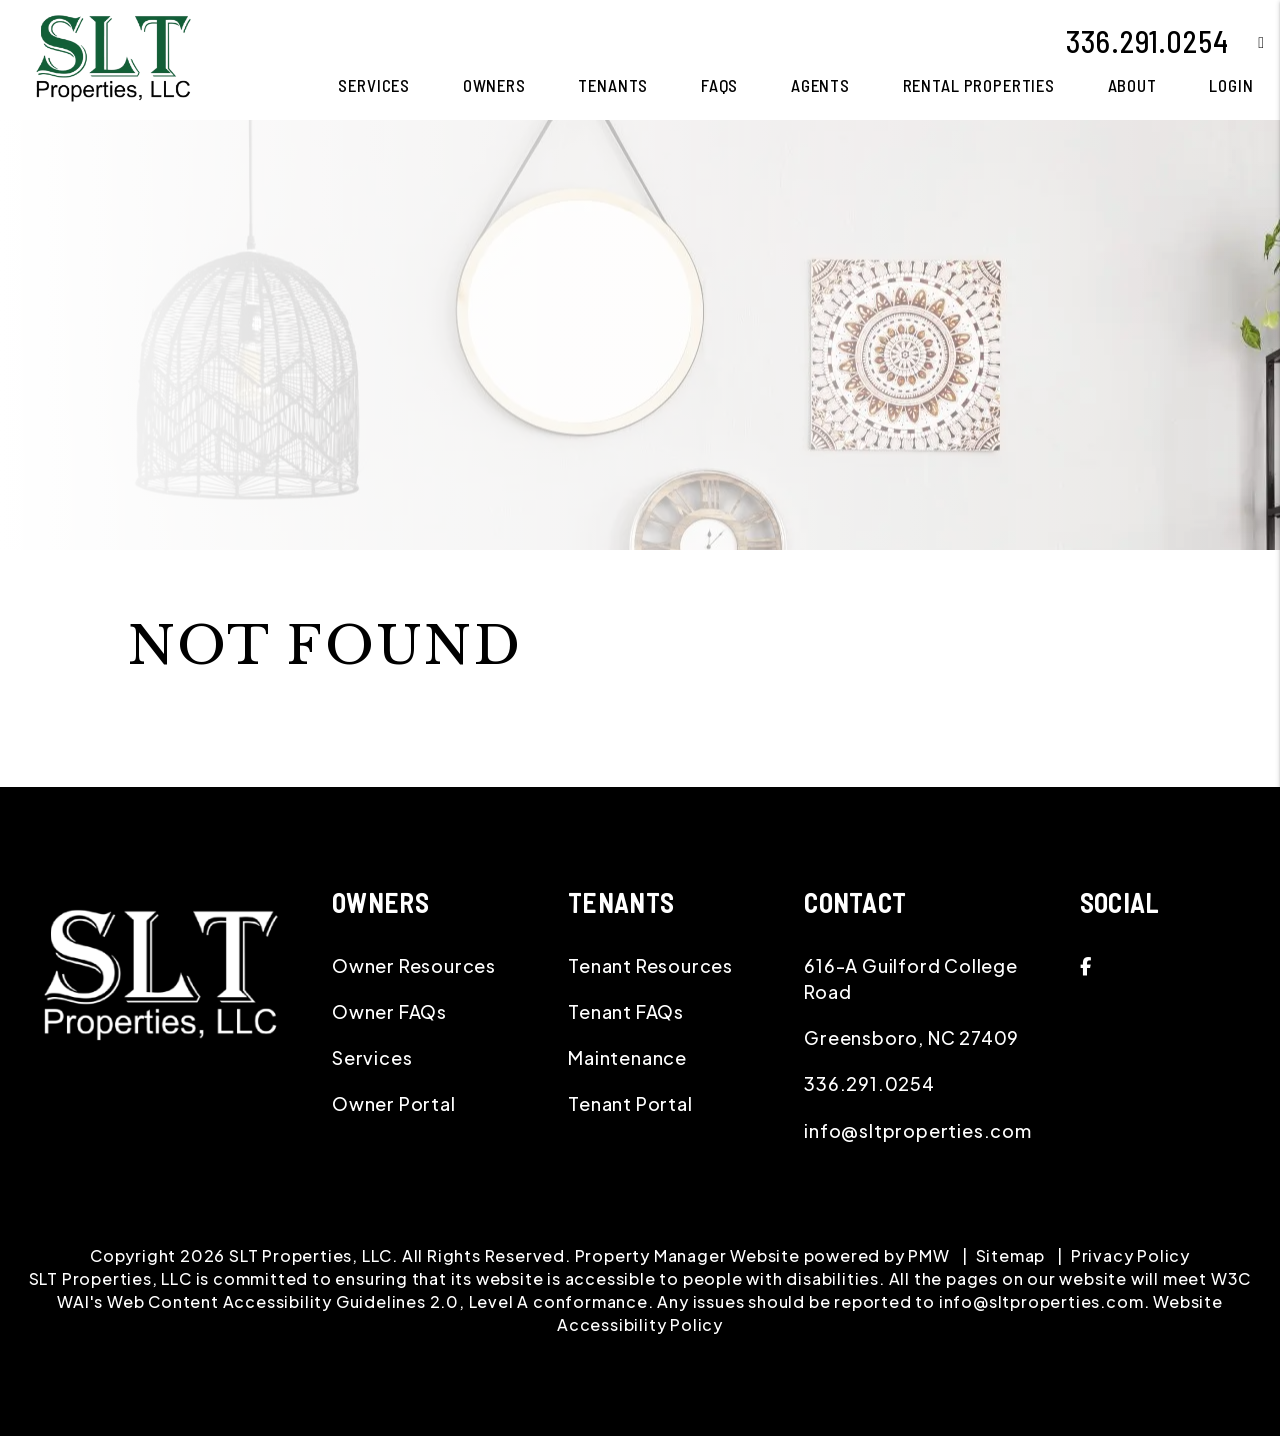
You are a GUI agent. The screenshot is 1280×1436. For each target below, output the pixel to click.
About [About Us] (1132, 85)
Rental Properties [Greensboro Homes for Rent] (979, 85)
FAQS (719, 85)
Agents (820, 85)
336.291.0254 (1147, 41)
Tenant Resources (650, 965)
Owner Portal (394, 1103)
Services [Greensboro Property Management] (374, 85)
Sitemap (1011, 1255)
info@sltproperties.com (918, 1130)
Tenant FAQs (626, 1011)
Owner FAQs (389, 1011)
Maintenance (627, 1057)
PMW (928, 1255)
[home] (113, 57)
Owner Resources (414, 965)
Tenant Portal (630, 1103)
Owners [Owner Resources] (494, 85)
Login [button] (1231, 85)
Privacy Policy (1130, 1255)
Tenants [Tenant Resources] (613, 85)
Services (372, 1057)
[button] (1246, 41)
